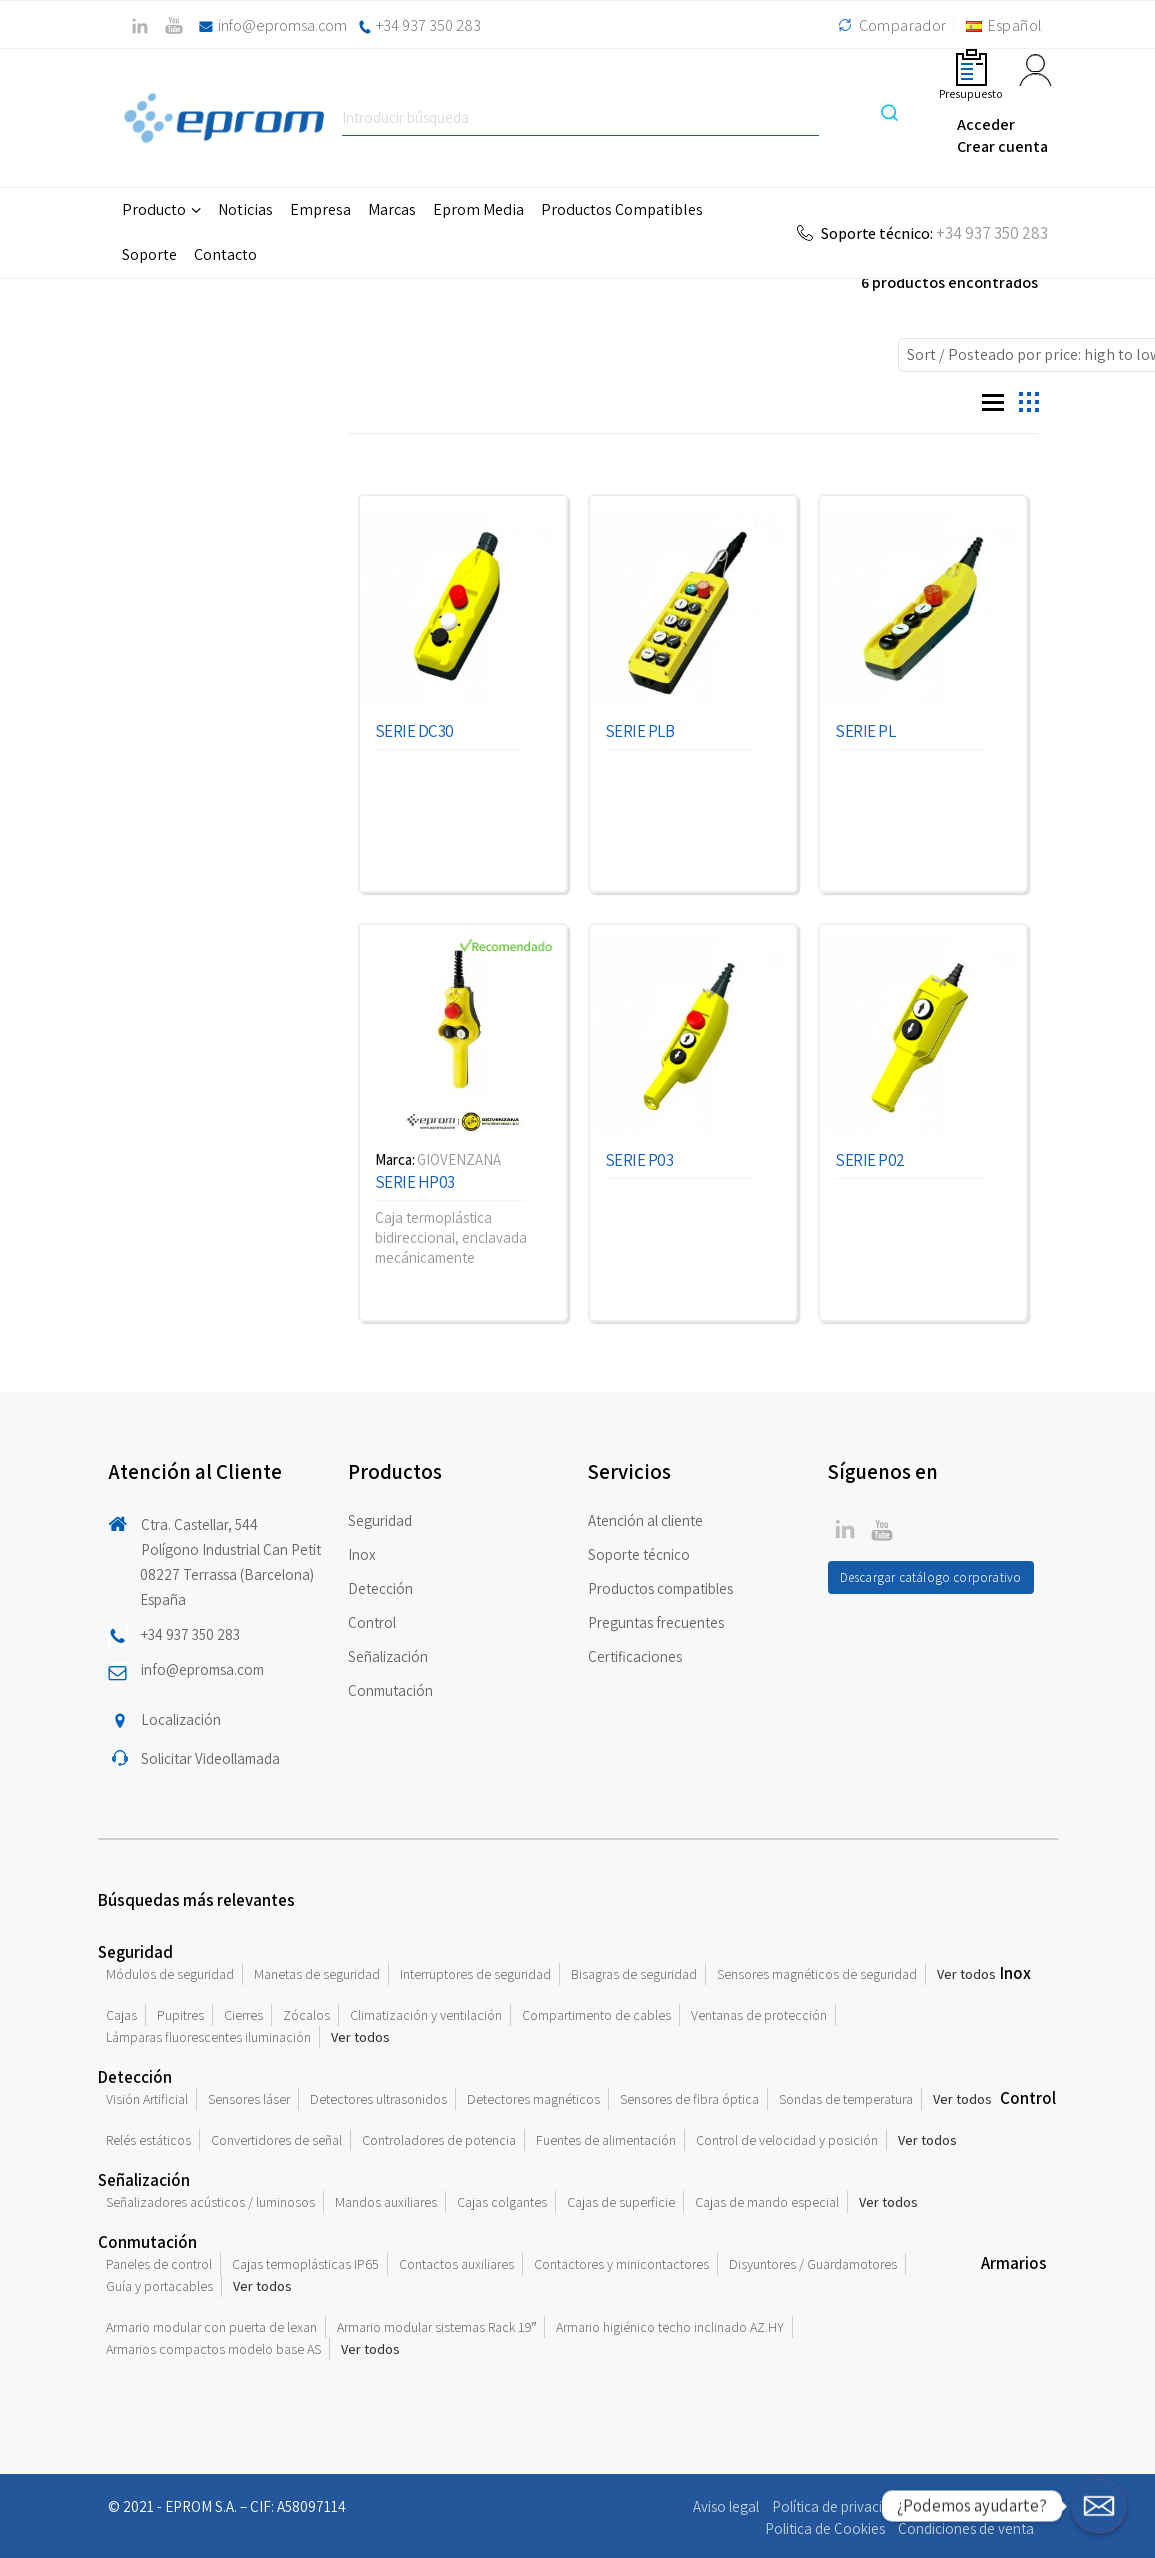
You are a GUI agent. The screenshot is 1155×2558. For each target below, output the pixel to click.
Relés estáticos (148, 2140)
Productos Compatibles (622, 209)
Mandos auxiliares (386, 2202)
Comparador (890, 25)
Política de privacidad (839, 2506)
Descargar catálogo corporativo (931, 1577)
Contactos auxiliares (456, 2264)
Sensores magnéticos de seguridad (817, 1974)
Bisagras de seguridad (634, 1974)
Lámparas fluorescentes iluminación (208, 2037)
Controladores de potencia (439, 2140)
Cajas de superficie (621, 2202)
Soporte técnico (639, 1554)
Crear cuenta (1002, 146)
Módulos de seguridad (170, 1974)
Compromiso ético (976, 2506)
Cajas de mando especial (767, 2202)
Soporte (149, 254)
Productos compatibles (660, 1588)
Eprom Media (478, 209)
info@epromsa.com (282, 25)
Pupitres (180, 2015)
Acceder (986, 124)
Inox (362, 1554)
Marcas (392, 209)
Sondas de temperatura (846, 2099)
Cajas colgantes (502, 2202)
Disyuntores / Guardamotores (813, 2264)
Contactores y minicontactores (621, 2264)
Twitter (845, 1529)
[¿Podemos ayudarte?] (1099, 2506)
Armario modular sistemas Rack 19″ (437, 2327)
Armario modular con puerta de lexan (211, 2327)
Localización (181, 1719)
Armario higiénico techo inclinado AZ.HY (670, 2327)
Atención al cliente (645, 1520)
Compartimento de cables (596, 2015)
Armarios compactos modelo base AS (213, 2349)
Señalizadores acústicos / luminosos (210, 2202)
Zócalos (306, 2015)
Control (372, 1622)
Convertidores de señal (276, 2140)
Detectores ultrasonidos (378, 2099)
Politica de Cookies (825, 2528)
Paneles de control (159, 2264)
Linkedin (882, 1529)
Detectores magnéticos (533, 2099)
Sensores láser (249, 2099)
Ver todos (966, 1974)
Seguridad (380, 1520)
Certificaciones (635, 1656)
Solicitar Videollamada (210, 1758)
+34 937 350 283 (428, 25)
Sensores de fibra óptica (689, 2099)
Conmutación (390, 1690)
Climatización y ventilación (426, 2015)
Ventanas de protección (759, 2015)
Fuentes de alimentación (606, 2140)
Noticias (245, 209)
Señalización (388, 1656)
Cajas (121, 2015)
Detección (380, 1588)
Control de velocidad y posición (787, 2140)
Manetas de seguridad (317, 1974)
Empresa (320, 209)
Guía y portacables (159, 2286)
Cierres (243, 2015)
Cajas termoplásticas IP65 (305, 2264)
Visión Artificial (147, 2099)
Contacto (225, 254)
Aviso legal (726, 2506)
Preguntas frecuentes (656, 1622)
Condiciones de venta (966, 2528)
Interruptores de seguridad (475, 1974)
